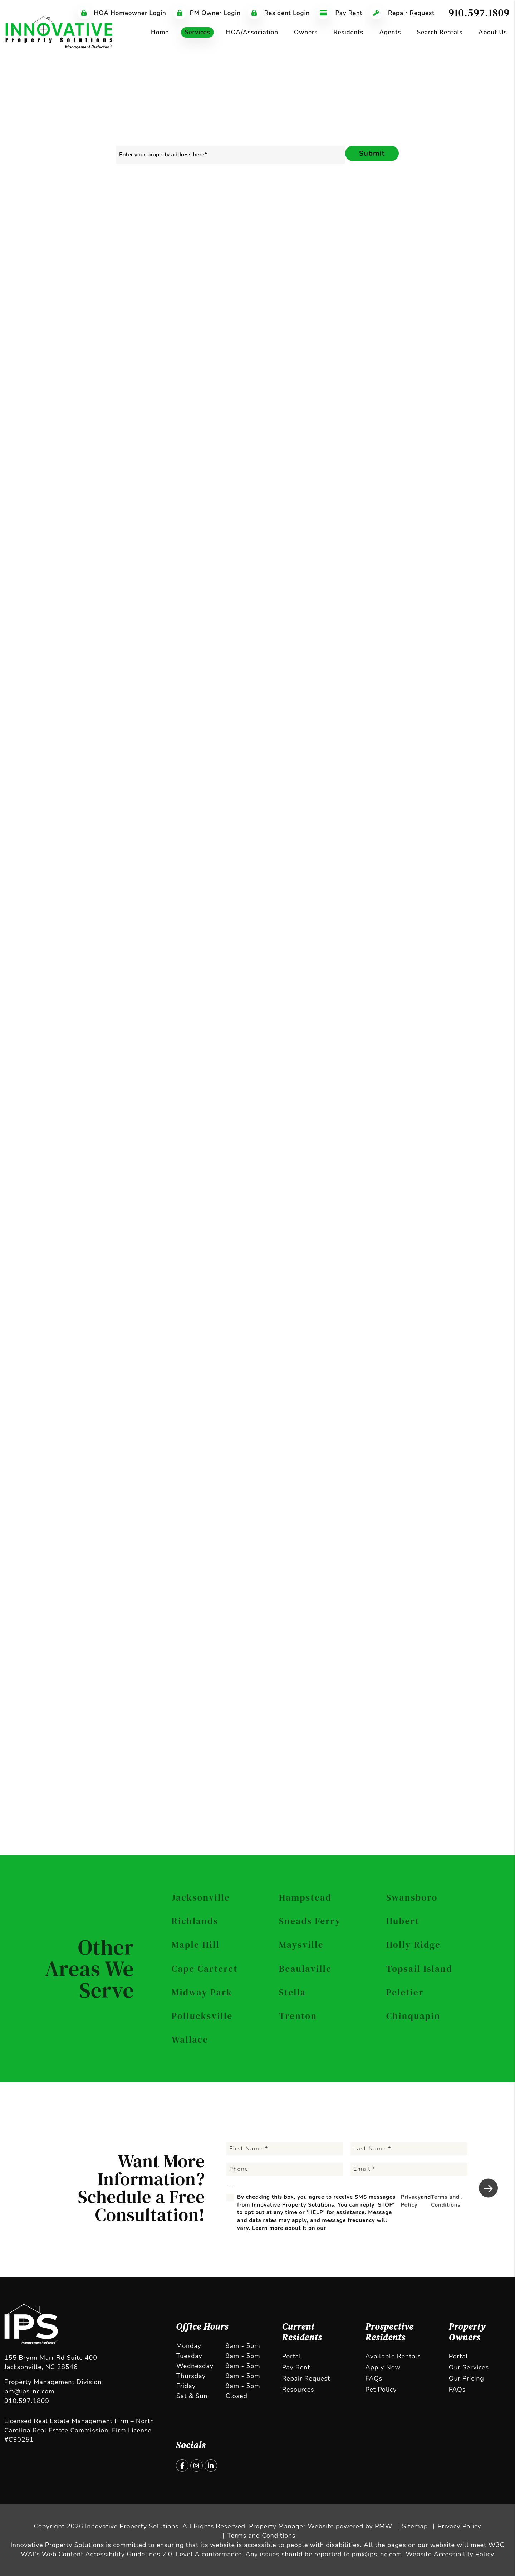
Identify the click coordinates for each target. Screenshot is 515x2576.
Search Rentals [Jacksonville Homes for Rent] (440, 32)
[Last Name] (408, 2148)
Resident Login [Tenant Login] (279, 13)
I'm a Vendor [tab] (460, 305)
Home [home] (160, 32)
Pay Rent (296, 2367)
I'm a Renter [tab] (411, 305)
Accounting (348, 205)
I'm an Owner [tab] (360, 305)
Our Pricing (466, 2378)
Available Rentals (393, 2356)
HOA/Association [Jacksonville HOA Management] (252, 32)
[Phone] (414, 359)
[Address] (414, 377)
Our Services (469, 2367)
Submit (372, 153)
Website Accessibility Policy (450, 2554)
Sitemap (415, 2526)
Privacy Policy (373, 513)
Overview (99, 205)
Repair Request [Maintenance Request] (402, 13)
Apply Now (383, 2367)
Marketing (138, 205)
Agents (390, 32)
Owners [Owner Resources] (306, 32)
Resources (298, 2389)
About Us (493, 32)
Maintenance (303, 205)
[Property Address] (230, 155)
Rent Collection (252, 205)
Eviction (387, 205)
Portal (291, 2356)
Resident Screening (191, 205)
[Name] (414, 322)
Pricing (419, 205)
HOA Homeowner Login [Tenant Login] (122, 13)
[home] (59, 32)
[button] (182, 2465)
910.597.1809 (479, 12)
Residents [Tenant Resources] (348, 32)
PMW (383, 2526)
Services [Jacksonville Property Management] (197, 32)
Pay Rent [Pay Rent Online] (339, 13)
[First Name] (284, 2148)
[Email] (414, 340)
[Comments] (414, 421)
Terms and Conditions (436, 513)
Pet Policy (381, 2389)
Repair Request (306, 2378)
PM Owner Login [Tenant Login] (207, 13)
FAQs (374, 2378)
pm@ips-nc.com (29, 2391)
